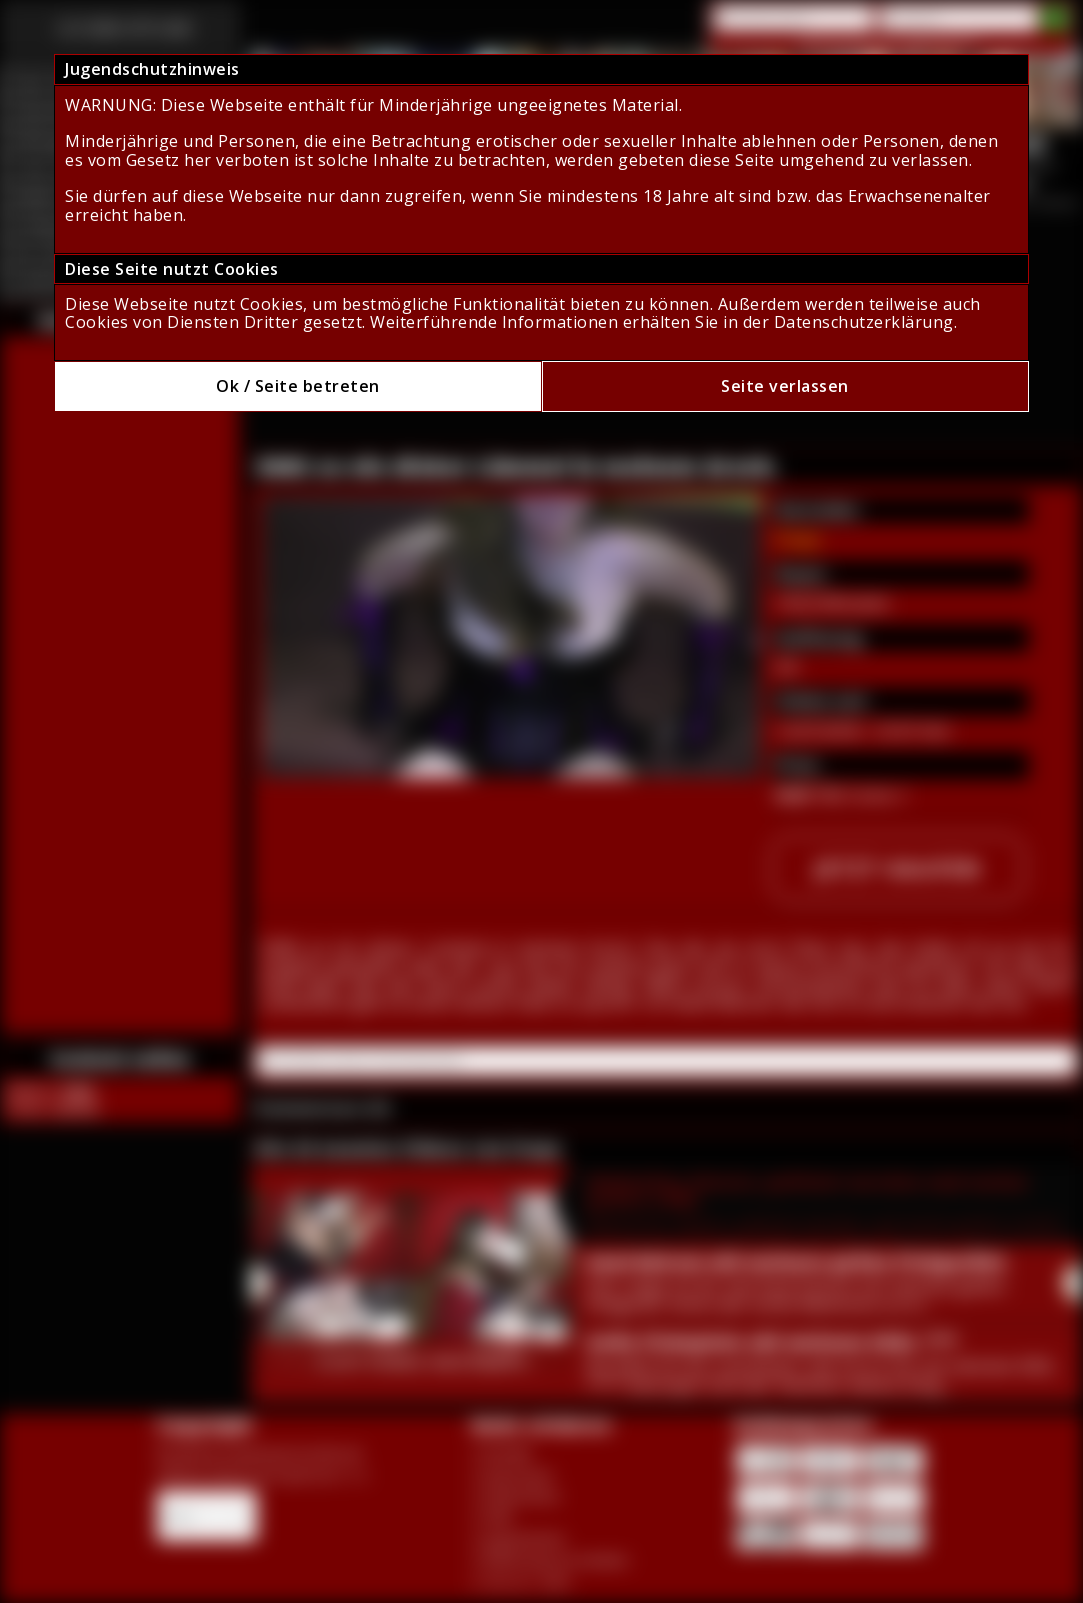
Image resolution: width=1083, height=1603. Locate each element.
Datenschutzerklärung (864, 322)
